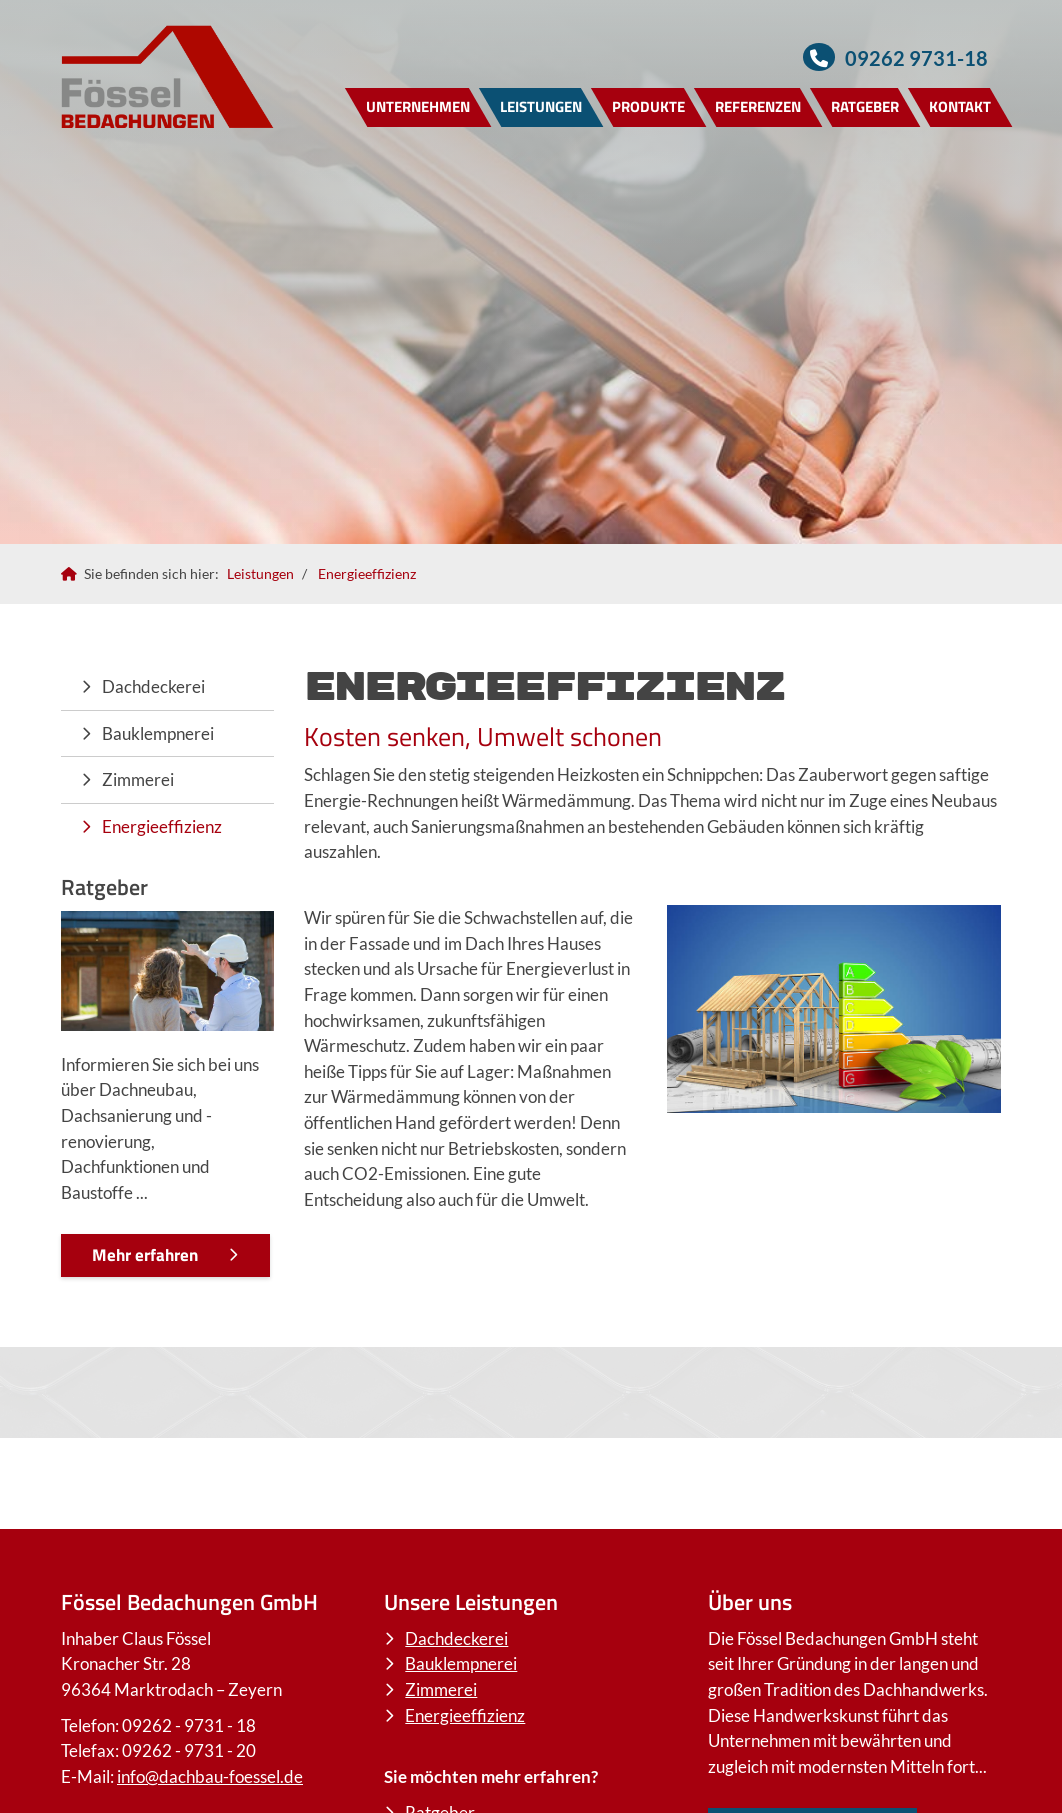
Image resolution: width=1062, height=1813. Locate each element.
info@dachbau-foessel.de (210, 1776)
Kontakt (960, 106)
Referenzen (758, 106)
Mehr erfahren (145, 1255)
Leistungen (541, 106)
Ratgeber (865, 106)
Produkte (648, 106)
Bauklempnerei (158, 733)
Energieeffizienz (367, 573)
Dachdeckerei (153, 686)
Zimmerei (138, 779)
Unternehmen (418, 106)
